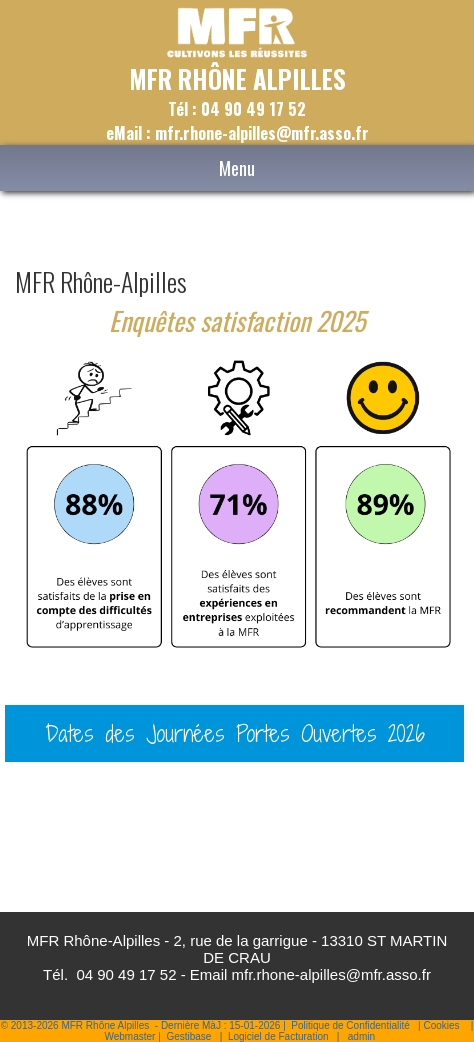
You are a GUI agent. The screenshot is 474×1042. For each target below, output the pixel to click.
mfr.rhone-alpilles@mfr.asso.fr (331, 974)
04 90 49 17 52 (126, 974)
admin (361, 1036)
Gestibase (188, 1036)
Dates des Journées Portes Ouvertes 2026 (235, 733)
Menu (237, 168)
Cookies (441, 1025)
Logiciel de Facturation (278, 1036)
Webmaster (129, 1036)
